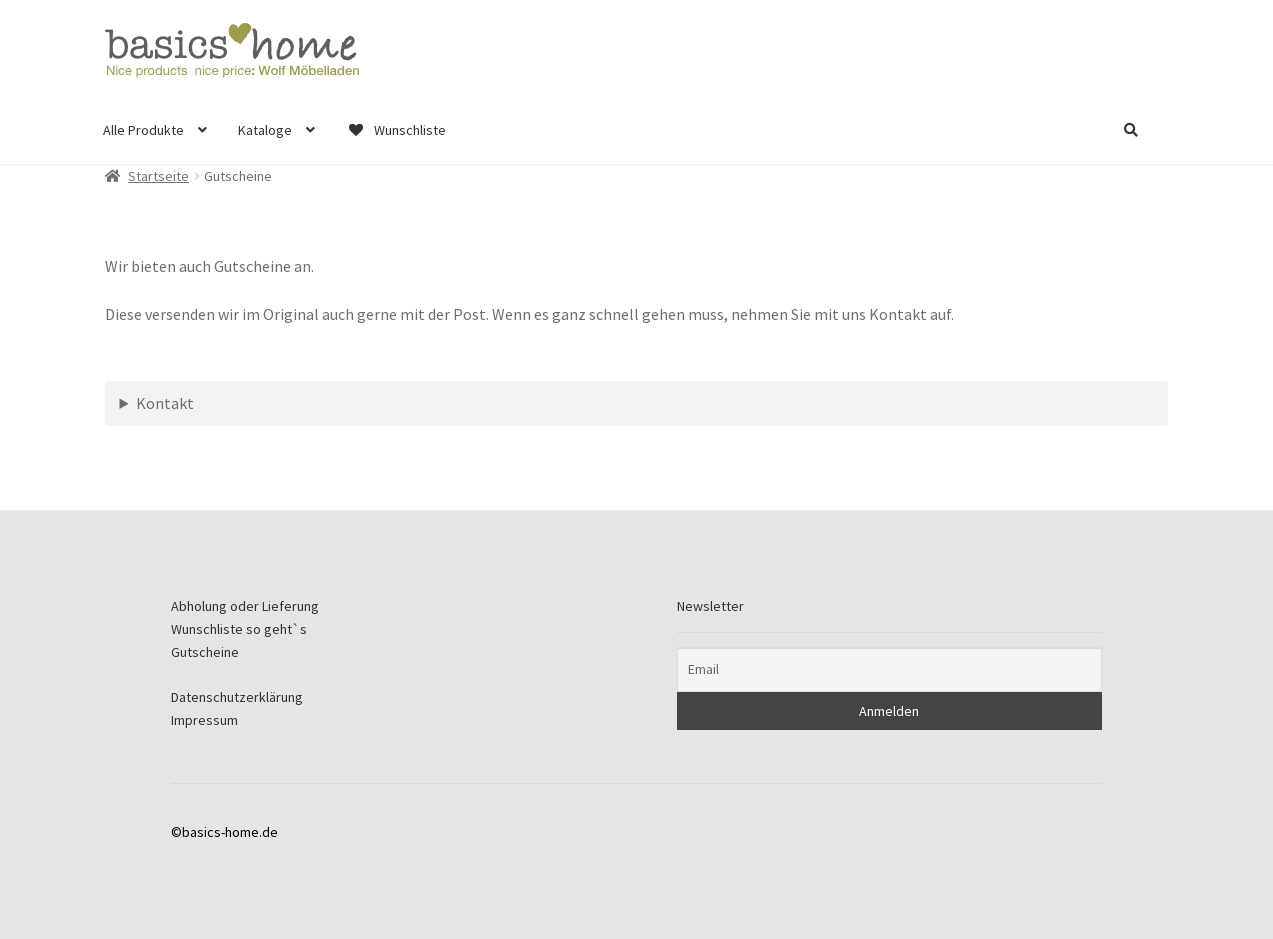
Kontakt (165, 403)
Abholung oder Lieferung (245, 606)
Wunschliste (396, 130)
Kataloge (265, 130)
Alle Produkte (143, 130)
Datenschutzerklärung (237, 697)
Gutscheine (205, 652)
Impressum (204, 720)
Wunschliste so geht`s (239, 629)
